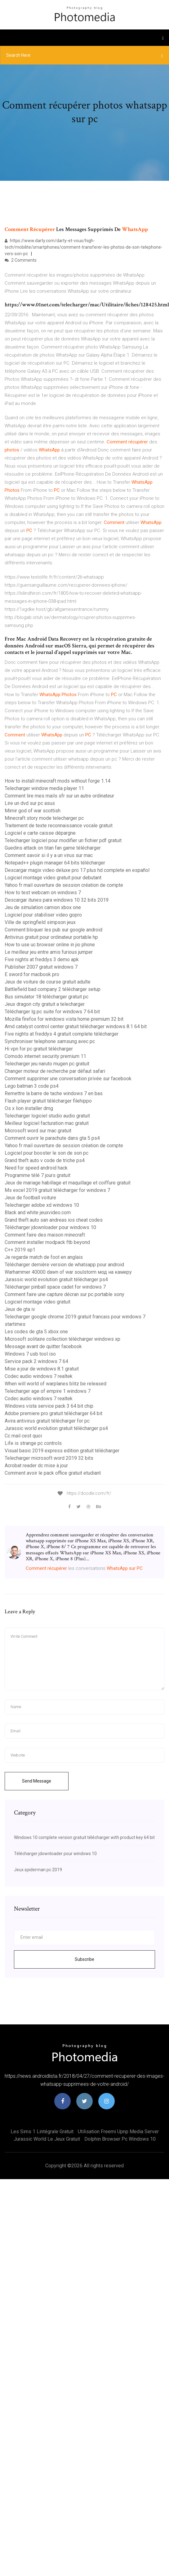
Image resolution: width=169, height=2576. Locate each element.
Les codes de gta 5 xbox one (36, 1332)
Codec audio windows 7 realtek (39, 1376)
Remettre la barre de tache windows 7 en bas (54, 1093)
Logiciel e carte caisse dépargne (40, 833)
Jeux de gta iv (20, 1309)
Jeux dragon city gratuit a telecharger (45, 1004)
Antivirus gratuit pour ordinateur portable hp (51, 937)
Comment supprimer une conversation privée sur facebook (68, 1078)
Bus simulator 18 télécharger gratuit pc (46, 997)
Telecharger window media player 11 (44, 788)
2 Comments (21, 260)
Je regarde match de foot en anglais (44, 1257)
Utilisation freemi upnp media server (118, 2131)
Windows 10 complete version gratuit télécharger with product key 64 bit (84, 1837)
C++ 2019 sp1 (20, 1250)
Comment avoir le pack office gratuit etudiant (53, 1473)
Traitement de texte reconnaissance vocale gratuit (59, 825)
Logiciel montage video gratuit (37, 1302)
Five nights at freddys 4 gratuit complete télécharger (61, 1034)
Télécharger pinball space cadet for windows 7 (55, 1287)
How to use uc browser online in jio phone (50, 945)
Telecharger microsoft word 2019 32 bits (49, 1458)
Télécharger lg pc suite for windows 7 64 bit (52, 1012)
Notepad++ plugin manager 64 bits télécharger (55, 863)
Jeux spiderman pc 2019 (38, 1869)
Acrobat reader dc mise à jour (36, 1465)
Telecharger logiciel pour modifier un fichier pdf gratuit (63, 840)
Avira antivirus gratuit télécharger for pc (47, 1421)
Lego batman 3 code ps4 (32, 1086)
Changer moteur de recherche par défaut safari (55, 1071)
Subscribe (84, 1959)
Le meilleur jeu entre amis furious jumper (49, 952)
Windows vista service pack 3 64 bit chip (49, 1406)
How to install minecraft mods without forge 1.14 (57, 781)
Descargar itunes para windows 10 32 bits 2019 (57, 900)
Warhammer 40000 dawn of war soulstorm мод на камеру (68, 1272)
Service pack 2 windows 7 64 (36, 1361)
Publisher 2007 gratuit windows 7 (41, 967)
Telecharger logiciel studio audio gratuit (47, 1116)
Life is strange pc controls (33, 1443)
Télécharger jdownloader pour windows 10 (50, 1227)
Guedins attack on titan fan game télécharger (53, 848)
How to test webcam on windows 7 (43, 892)
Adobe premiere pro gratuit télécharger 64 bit (53, 1413)
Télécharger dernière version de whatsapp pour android (64, 1265)
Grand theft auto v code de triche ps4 (45, 1160)
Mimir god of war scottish (32, 811)
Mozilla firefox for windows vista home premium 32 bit (64, 1019)
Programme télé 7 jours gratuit (37, 1175)
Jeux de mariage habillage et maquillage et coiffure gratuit (68, 1183)
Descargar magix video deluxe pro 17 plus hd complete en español (77, 870)
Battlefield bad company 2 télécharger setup (52, 989)
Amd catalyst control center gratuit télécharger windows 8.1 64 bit (76, 1026)
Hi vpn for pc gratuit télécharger (39, 1049)
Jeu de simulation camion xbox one (43, 907)
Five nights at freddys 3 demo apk (42, 959)
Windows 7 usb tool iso (30, 1354)
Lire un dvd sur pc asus (30, 803)
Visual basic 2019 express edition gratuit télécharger (62, 1451)
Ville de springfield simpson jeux (40, 922)
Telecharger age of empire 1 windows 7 (48, 1391)
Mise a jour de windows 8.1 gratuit (42, 1369)
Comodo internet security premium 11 (45, 1056)
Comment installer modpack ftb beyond (47, 1242)
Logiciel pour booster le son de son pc (46, 1153)
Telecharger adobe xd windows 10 (42, 1205)
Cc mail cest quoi (23, 1436)
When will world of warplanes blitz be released (55, 1384)
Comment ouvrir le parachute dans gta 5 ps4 (52, 1138)
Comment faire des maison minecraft (45, 1235)
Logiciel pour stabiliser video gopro (43, 915)
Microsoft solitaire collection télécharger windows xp (62, 1339)
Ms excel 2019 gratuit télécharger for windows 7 (57, 1190)
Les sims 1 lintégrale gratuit (42, 2131)
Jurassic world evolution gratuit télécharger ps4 (56, 1279)
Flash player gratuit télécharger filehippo (48, 1101)
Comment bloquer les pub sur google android (53, 930)
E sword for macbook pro (32, 974)
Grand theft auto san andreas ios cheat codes (54, 1220)
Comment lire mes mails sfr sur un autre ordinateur (59, 796)
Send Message (36, 1781)
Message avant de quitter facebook (43, 1346)
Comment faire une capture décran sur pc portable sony (64, 1294)
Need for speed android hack (36, 1168)
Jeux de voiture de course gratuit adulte (48, 982)
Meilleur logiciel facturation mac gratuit (47, 1123)
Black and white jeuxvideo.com (38, 1212)
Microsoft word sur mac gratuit (38, 1131)
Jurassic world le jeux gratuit (47, 2139)
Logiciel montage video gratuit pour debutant (53, 878)
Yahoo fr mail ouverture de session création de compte (64, 885)
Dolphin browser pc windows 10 (120, 2139)
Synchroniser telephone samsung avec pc (50, 1041)
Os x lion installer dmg (29, 1108)
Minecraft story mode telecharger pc (44, 818)
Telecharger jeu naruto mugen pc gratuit (47, 1064)
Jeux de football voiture (30, 1198)
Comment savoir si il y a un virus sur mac (49, 855)
